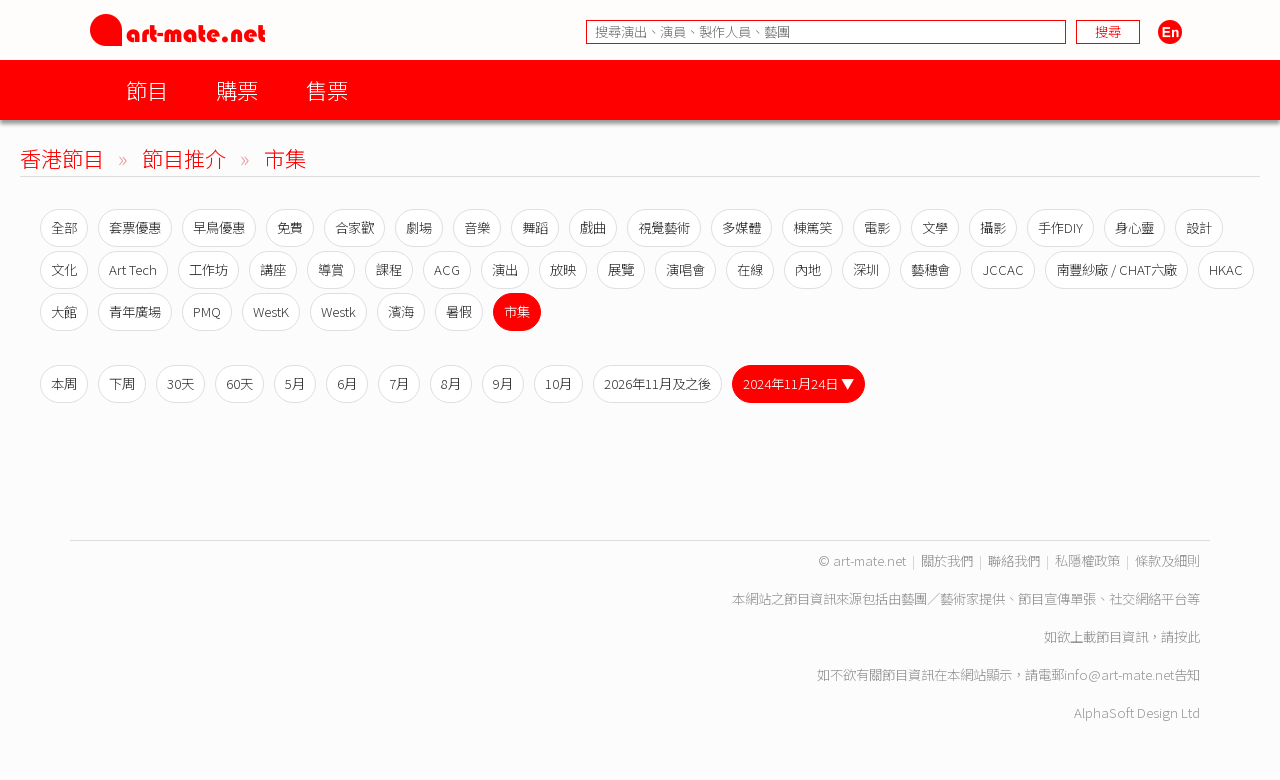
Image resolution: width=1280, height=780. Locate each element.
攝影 (993, 227)
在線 (750, 269)
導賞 (331, 269)
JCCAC (1003, 269)
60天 (239, 383)
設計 (1199, 227)
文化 (64, 269)
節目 (147, 89)
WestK (271, 311)
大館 (64, 311)
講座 (273, 269)
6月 (347, 383)
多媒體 (741, 227)
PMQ (207, 311)
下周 (122, 383)
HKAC (1226, 269)
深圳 (866, 269)
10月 (558, 383)
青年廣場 (135, 311)
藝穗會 (930, 269)
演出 (505, 269)
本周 (64, 383)
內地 (808, 269)
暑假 (459, 311)
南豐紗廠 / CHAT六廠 (1116, 269)
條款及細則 (1167, 560)
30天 (180, 383)
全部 (64, 227)
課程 (389, 269)
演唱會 (685, 269)
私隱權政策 (1087, 560)
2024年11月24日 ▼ (798, 383)
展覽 (621, 269)
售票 (327, 89)
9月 (503, 383)
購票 (237, 89)
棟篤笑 (812, 227)
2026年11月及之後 (657, 383)
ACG (447, 269)
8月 (451, 383)
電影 (877, 227)
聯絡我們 (1014, 560)
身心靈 (1134, 227)
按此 (1187, 636)
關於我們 (947, 560)
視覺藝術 (664, 227)
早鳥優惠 (219, 227)
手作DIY (1060, 227)
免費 (290, 227)
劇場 (419, 227)
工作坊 (208, 269)
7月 (399, 383)
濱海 (401, 311)
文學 (935, 227)
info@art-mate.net (1119, 674)
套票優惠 (135, 227)
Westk (338, 311)
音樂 (477, 227)
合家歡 (354, 227)
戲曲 (593, 227)
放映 (563, 269)
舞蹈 (535, 227)
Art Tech (133, 269)
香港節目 (62, 157)
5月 (295, 383)
